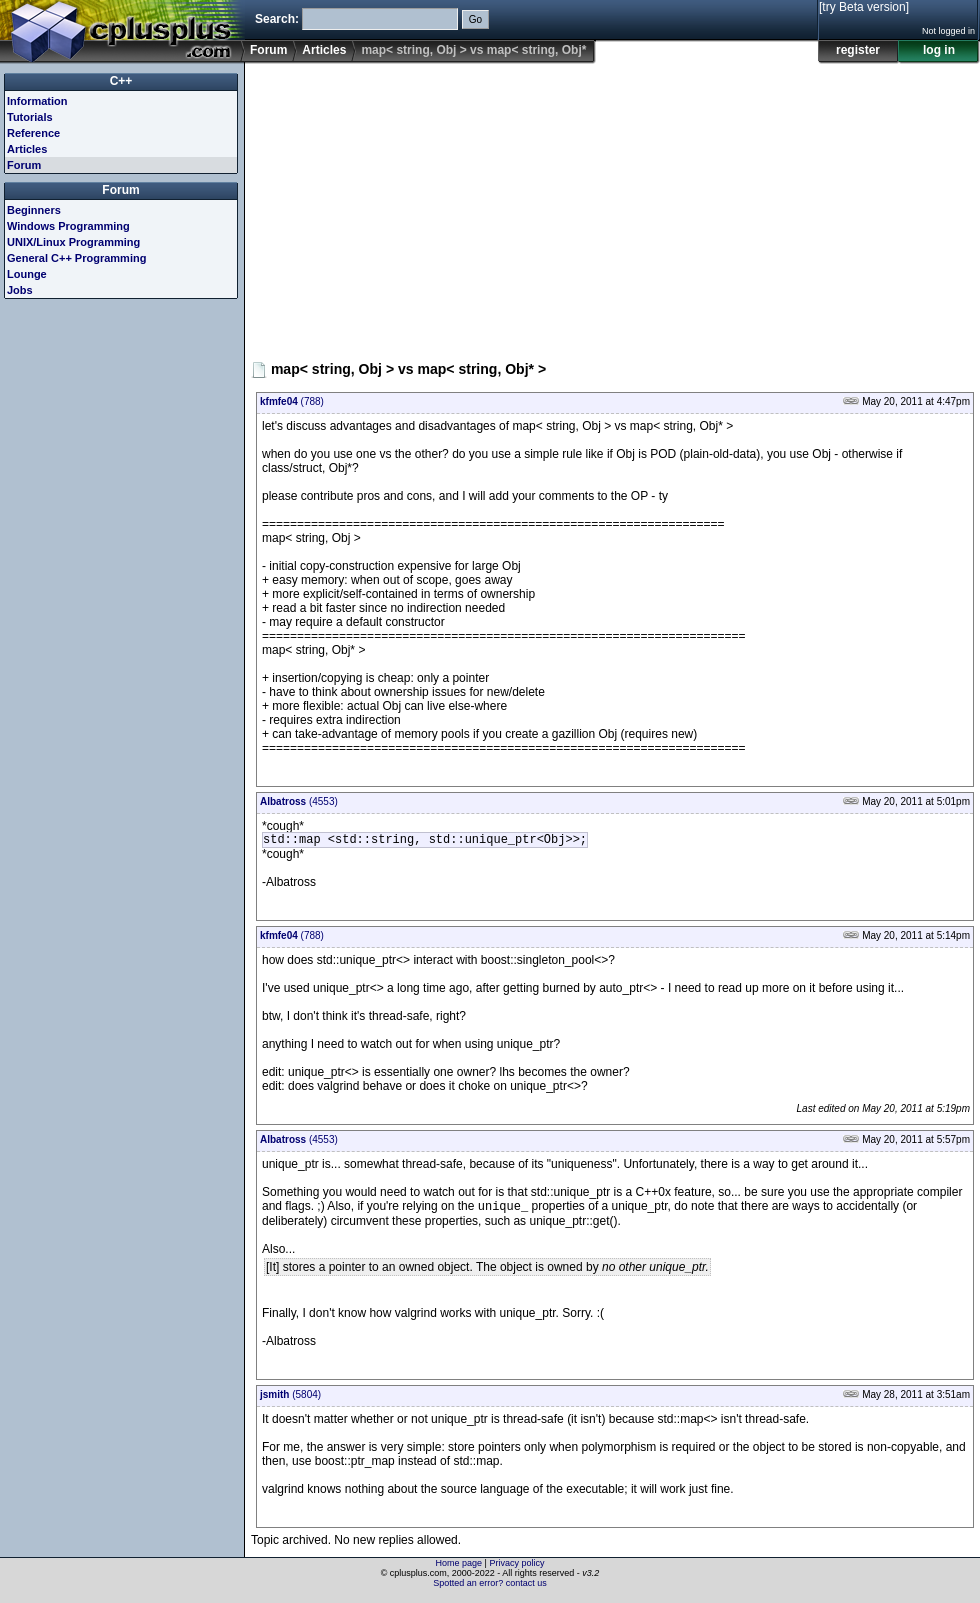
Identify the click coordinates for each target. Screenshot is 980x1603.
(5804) (290, 1399)
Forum (268, 50)
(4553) (299, 801)
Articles (324, 50)
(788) (292, 401)
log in (939, 50)
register (858, 50)
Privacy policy (516, 1568)
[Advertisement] (475, 204)
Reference (33, 133)
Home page (459, 1568)
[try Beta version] (864, 7)
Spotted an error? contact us (490, 1588)
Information (37, 101)
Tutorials (30, 117)
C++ (121, 81)
